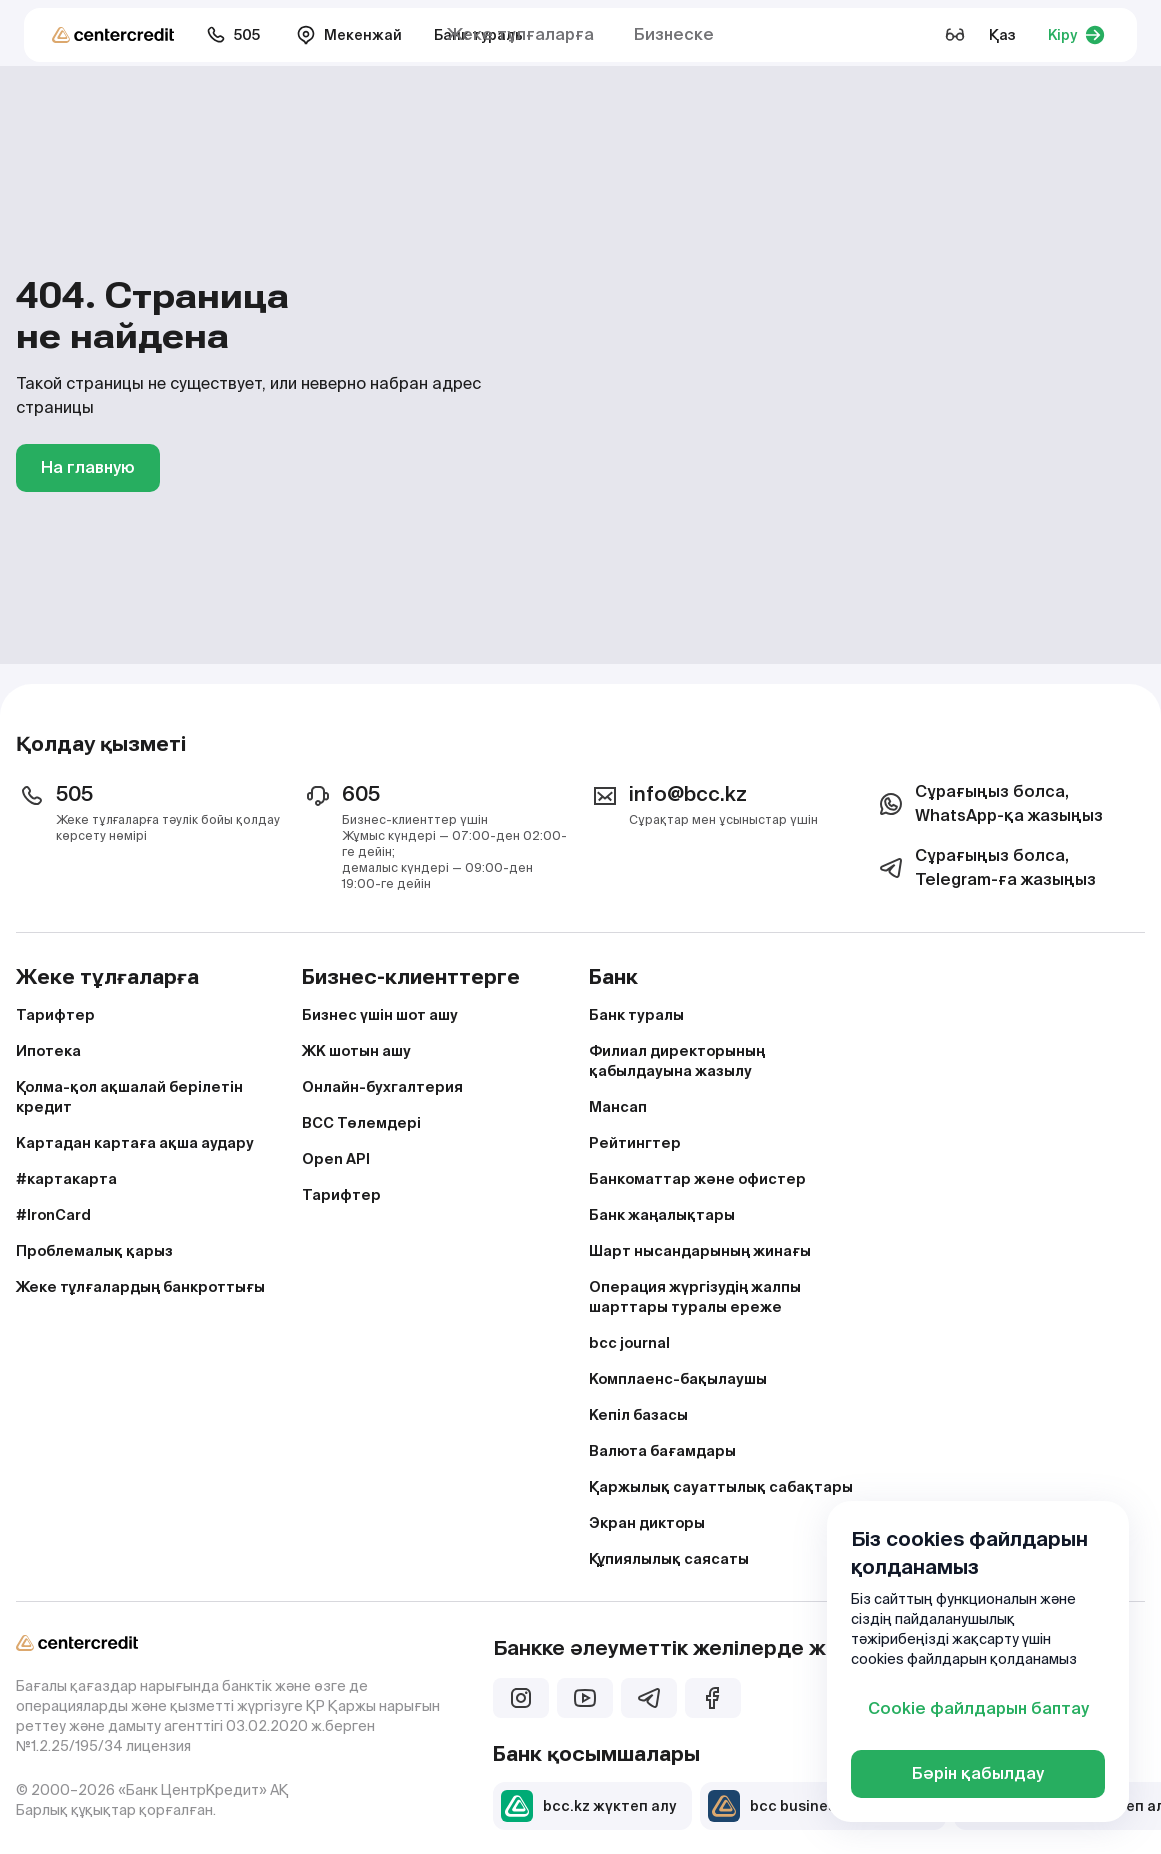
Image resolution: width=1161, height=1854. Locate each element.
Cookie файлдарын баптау (978, 1708)
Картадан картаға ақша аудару (135, 1143)
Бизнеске (674, 34)
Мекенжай (349, 35)
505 (233, 35)
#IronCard (53, 1215)
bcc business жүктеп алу (819, 1806)
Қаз (1002, 35)
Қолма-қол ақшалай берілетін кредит (129, 1097)
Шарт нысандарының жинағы (700, 1251)
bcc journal (629, 1343)
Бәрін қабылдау (978, 1773)
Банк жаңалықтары (662, 1215)
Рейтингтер (635, 1143)
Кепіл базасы (638, 1415)
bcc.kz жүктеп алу (588, 1806)
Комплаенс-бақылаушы (678, 1379)
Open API (336, 1159)
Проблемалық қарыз (94, 1251)
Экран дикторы (647, 1523)
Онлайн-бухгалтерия (382, 1087)
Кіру (1076, 35)
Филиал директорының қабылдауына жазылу (677, 1061)
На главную (88, 467)
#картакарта (66, 1179)
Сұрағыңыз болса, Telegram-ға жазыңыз (985, 867)
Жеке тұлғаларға (520, 34)
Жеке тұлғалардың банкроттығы (140, 1287)
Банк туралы (636, 1015)
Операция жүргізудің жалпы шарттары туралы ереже (695, 1297)
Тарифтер (55, 1015)
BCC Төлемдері (361, 1123)
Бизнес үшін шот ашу (380, 1015)
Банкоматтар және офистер (697, 1179)
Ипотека (48, 1051)
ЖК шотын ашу (356, 1051)
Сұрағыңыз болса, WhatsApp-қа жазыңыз (989, 803)
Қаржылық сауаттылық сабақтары (721, 1487)
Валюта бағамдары (662, 1451)
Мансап (618, 1107)
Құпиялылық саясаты (669, 1559)
